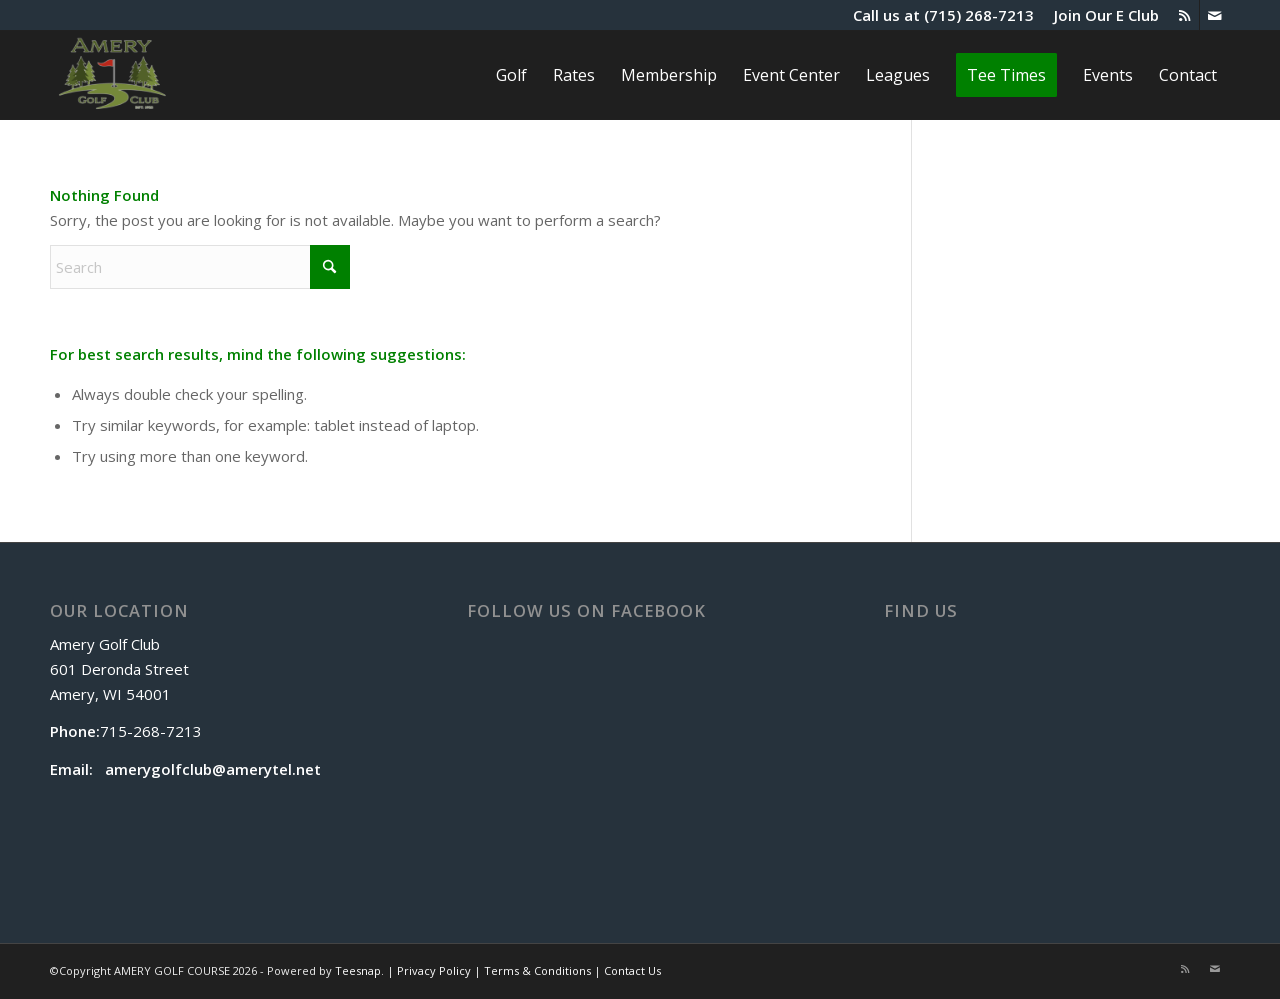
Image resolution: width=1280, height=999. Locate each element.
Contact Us (632, 970)
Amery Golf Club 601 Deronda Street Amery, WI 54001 (119, 669)
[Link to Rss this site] (1184, 15)
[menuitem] (1101, 15)
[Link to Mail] (1215, 15)
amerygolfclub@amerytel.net (213, 769)
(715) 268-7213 (979, 15)
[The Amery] (112, 75)
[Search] (200, 267)
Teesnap (358, 970)
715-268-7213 (151, 731)
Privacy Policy (434, 970)
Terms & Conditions (537, 970)
